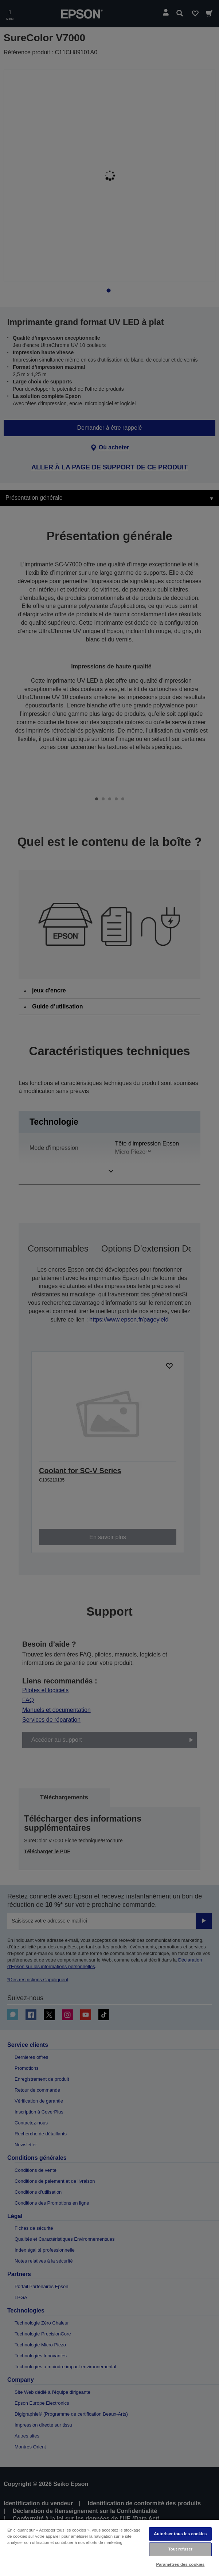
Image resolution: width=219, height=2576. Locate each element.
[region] (109, 2547)
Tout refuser (180, 2549)
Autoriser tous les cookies (180, 2534)
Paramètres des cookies (180, 2564)
